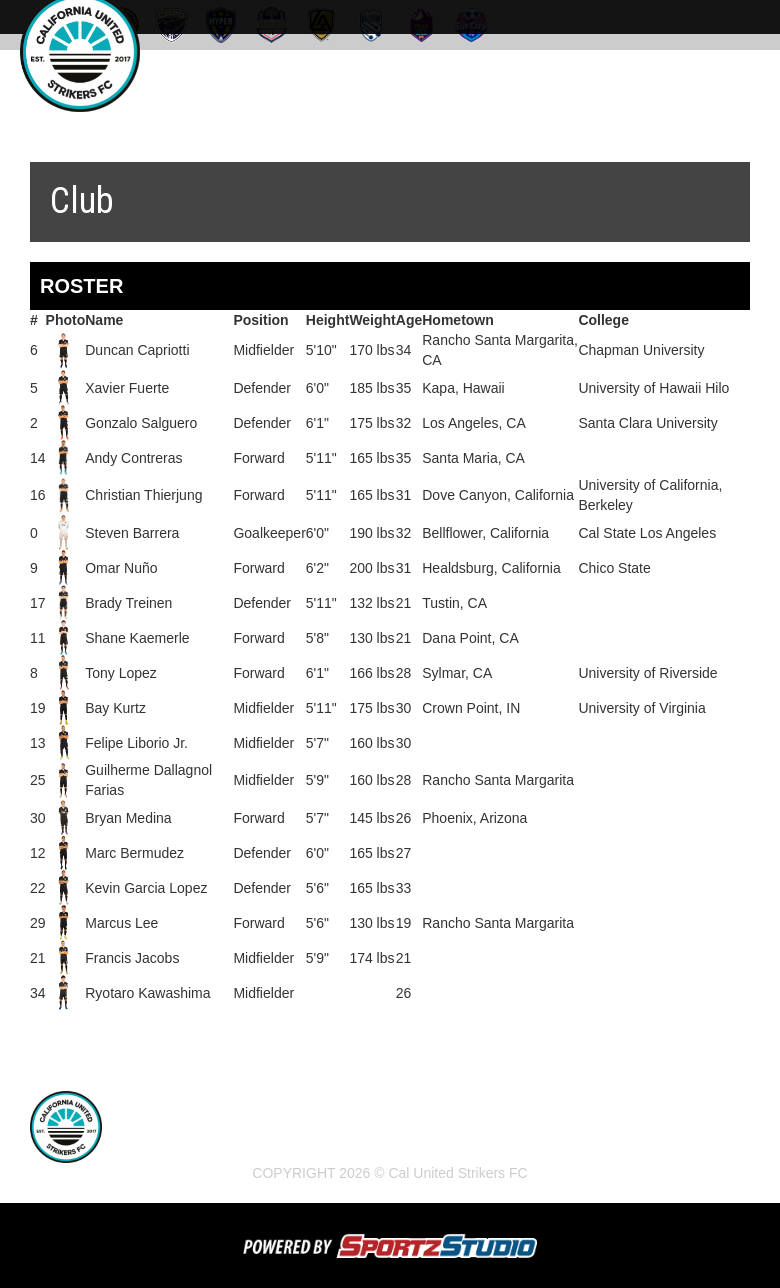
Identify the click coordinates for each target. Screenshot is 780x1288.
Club (370, 1144)
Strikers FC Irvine (473, 1144)
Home (159, 1144)
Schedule (296, 1144)
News (220, 1144)
